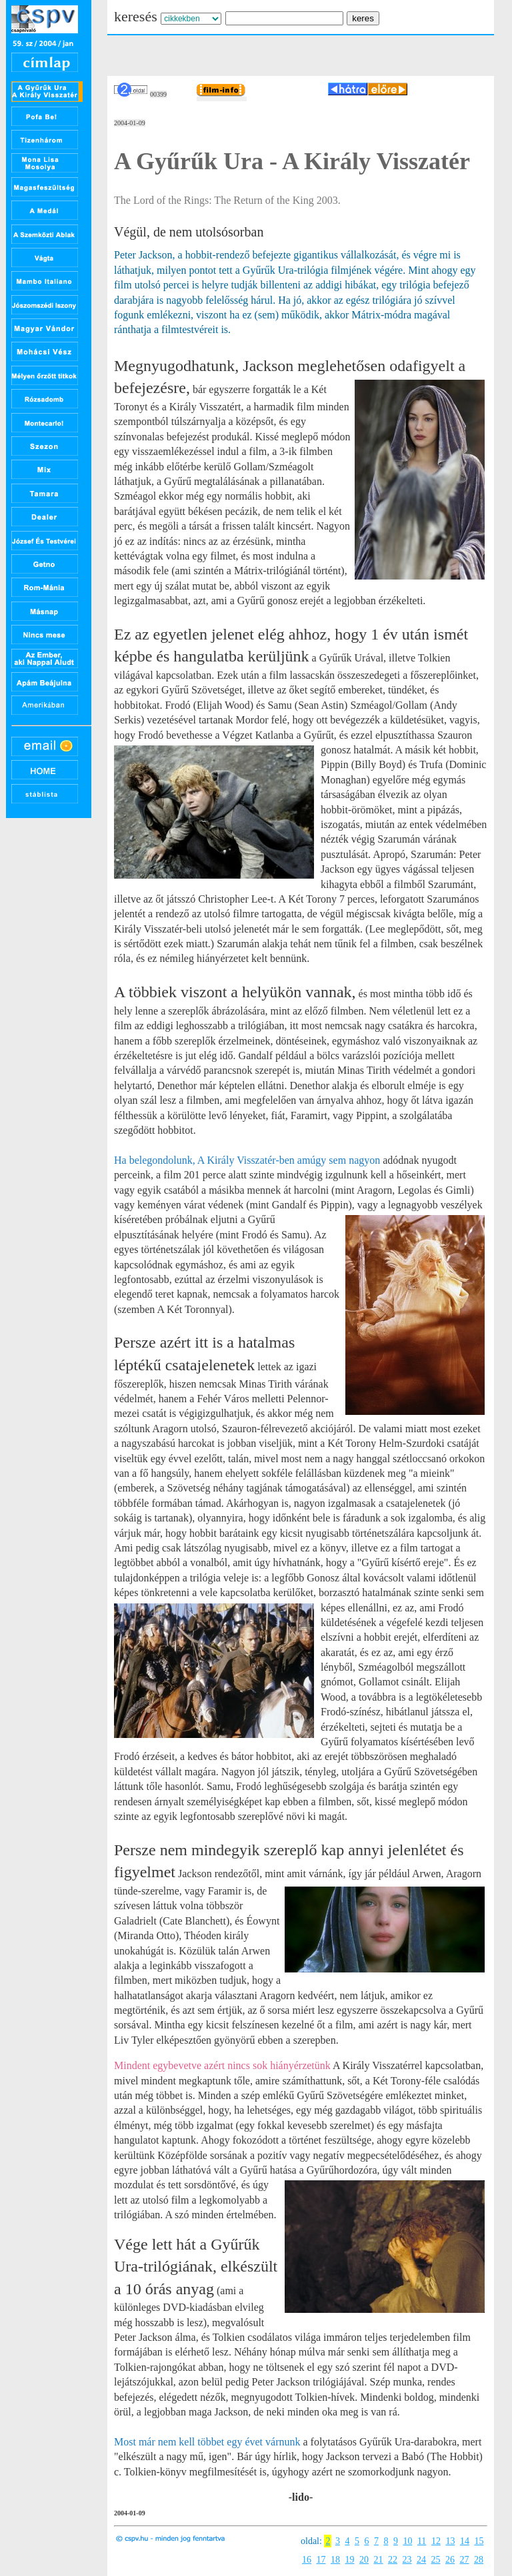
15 (478, 2541)
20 (364, 2560)
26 (450, 2560)
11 (421, 2541)
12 (436, 2541)
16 (306, 2560)
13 (450, 2541)
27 (464, 2560)
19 (350, 2560)
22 (392, 2560)
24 (421, 2560)
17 (321, 2560)
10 (407, 2541)
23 (407, 2560)
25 (436, 2560)
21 (378, 2560)
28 (478, 2560)
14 (464, 2541)
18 (335, 2560)
